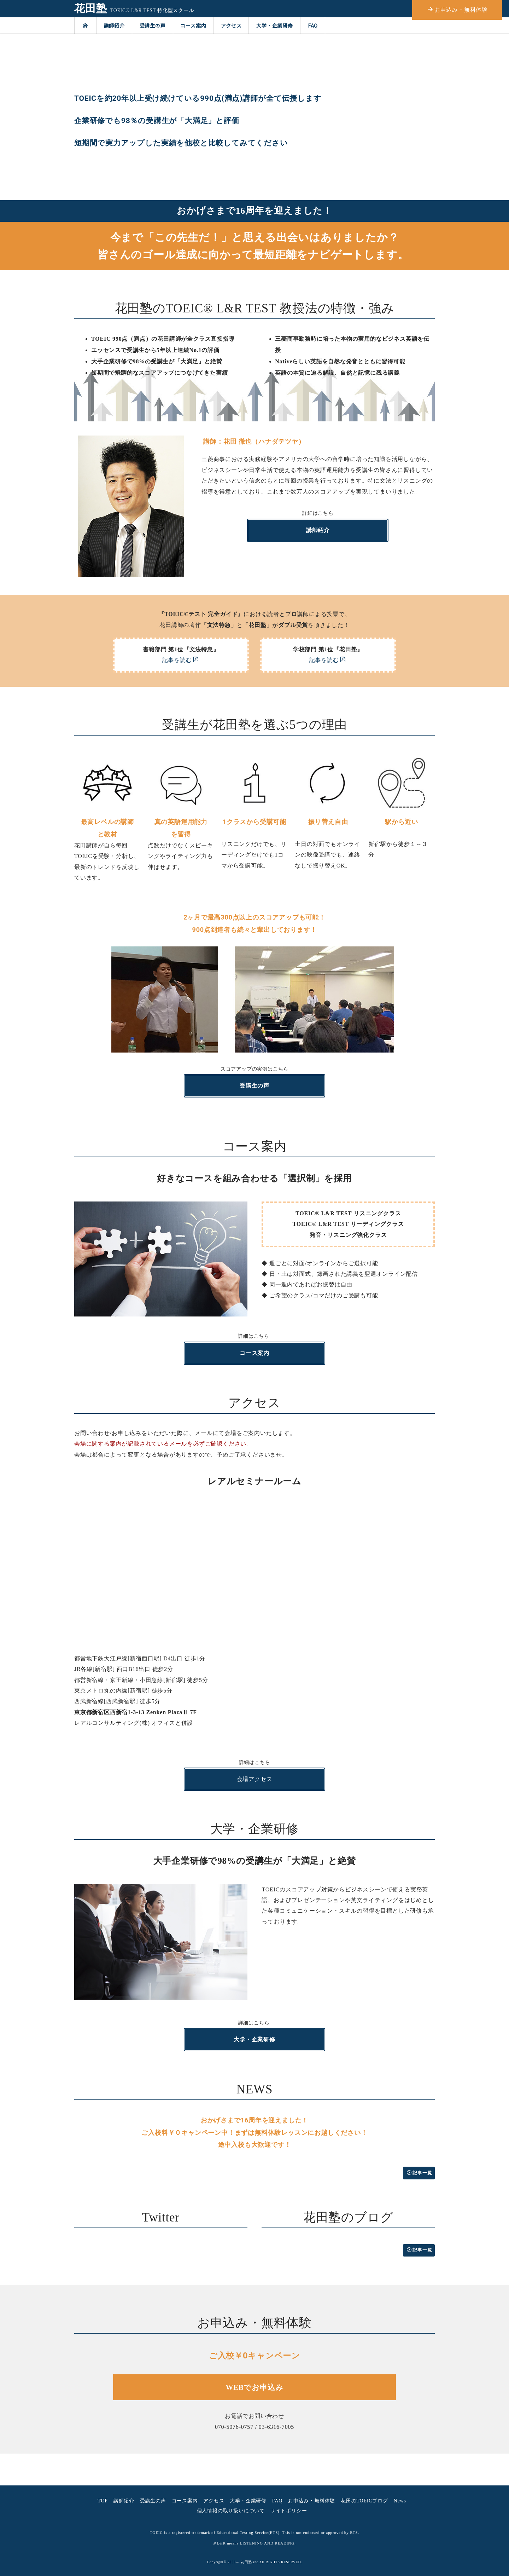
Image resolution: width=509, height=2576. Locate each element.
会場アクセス (255, 1779)
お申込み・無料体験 (311, 2500)
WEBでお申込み (254, 2387)
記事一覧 (419, 2173)
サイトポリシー (288, 2510)
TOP (103, 2500)
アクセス (231, 25)
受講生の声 (153, 25)
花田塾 (90, 8)
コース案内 (193, 25)
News (400, 2500)
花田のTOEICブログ (364, 2500)
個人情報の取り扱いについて (231, 2510)
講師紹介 (114, 25)
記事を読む (180, 660)
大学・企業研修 (274, 25)
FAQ (313, 25)
